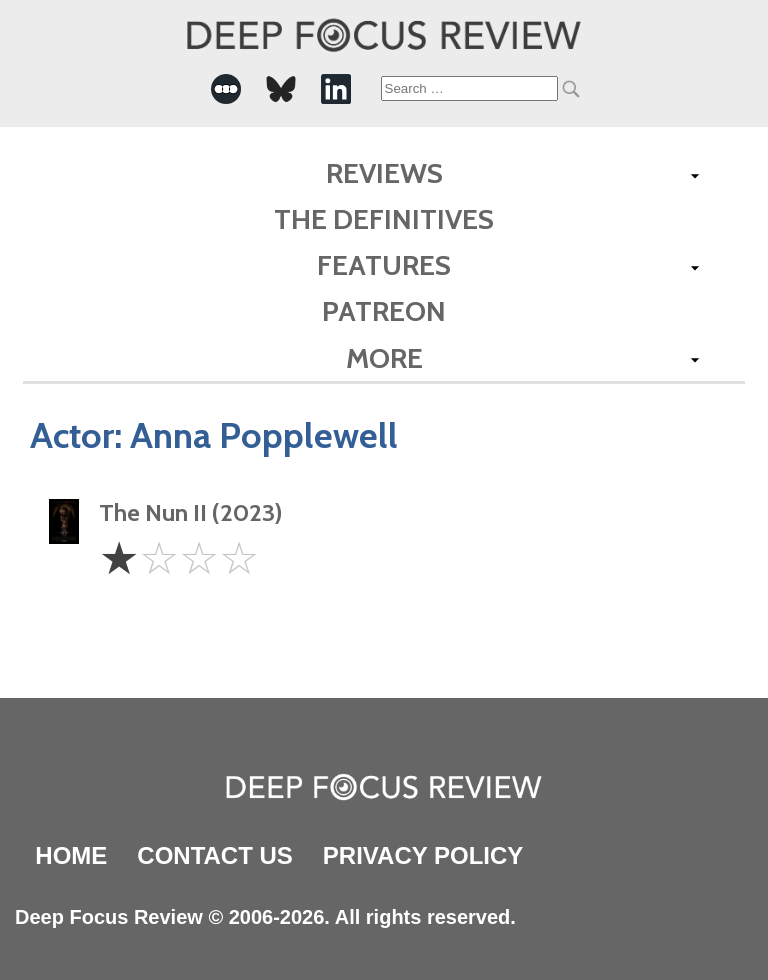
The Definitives (384, 219)
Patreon (384, 311)
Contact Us (215, 855)
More (384, 358)
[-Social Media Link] (226, 89)
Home (71, 855)
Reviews (384, 173)
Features (384, 265)
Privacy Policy (423, 855)
